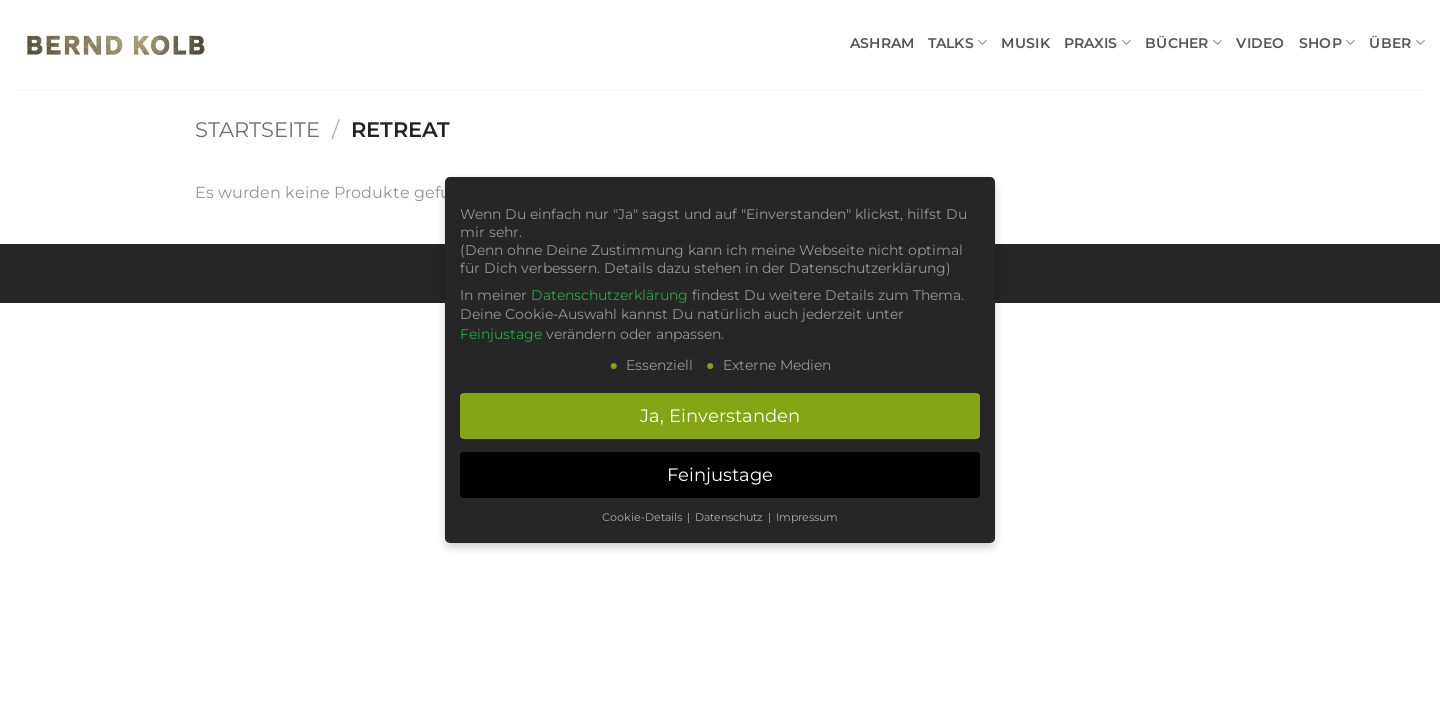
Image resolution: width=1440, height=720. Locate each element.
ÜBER (1397, 42)
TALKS (957, 42)
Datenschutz (730, 517)
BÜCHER (1183, 42)
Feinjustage (501, 334)
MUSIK (1025, 43)
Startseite (257, 129)
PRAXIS (1097, 42)
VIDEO (1260, 43)
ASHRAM (882, 43)
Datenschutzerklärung (609, 295)
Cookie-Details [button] (643, 517)
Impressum (807, 517)
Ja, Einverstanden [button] (720, 415)
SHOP (1327, 42)
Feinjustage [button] (720, 474)
